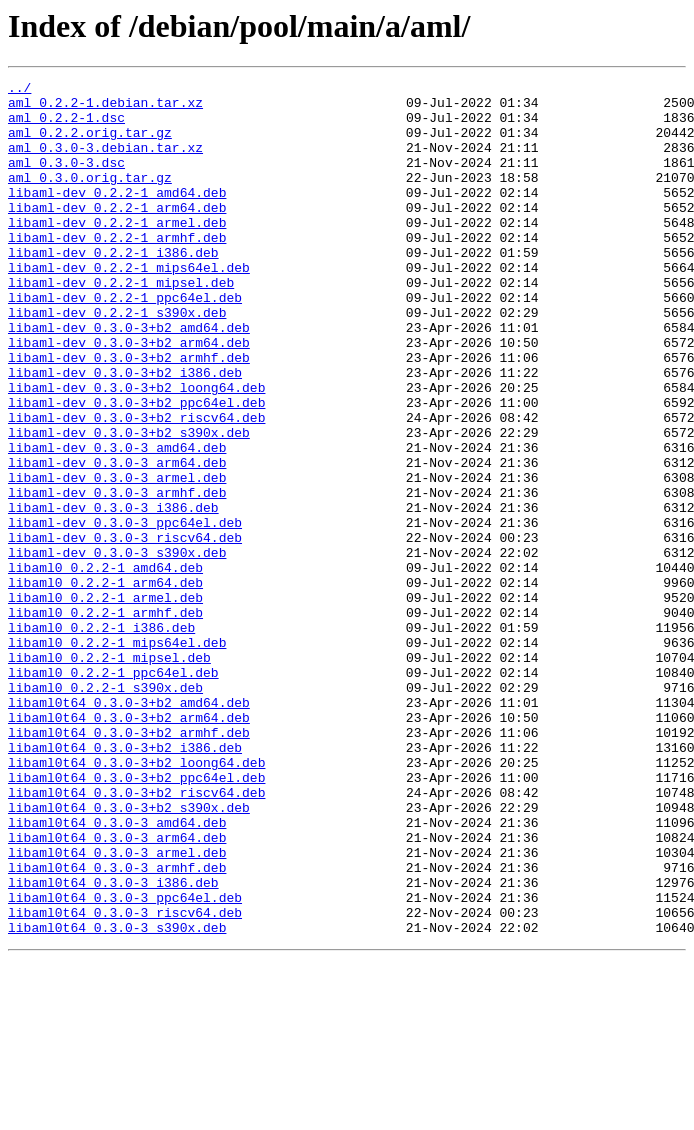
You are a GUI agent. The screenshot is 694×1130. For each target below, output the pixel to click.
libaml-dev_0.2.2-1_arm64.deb (117, 234)
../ (19, 90)
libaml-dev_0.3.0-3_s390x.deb (117, 648)
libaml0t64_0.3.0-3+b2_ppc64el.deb (136, 918)
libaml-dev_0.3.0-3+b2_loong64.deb (136, 450)
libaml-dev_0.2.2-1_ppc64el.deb (125, 342)
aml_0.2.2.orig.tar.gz (90, 144)
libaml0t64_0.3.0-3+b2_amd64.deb (129, 828)
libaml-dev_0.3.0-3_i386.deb (113, 594)
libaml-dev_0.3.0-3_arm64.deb (117, 540)
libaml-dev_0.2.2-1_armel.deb (117, 252)
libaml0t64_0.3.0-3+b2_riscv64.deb (136, 936)
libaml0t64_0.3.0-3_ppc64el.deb (125, 1062)
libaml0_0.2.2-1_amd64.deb (105, 666)
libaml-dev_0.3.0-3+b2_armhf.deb (129, 414)
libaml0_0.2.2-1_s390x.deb (105, 810)
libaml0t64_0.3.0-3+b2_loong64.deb (136, 900)
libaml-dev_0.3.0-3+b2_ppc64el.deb (136, 468)
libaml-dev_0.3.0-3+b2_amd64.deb (129, 378)
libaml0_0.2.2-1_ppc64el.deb (113, 792)
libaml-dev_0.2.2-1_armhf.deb (117, 270)
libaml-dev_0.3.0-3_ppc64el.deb (125, 612)
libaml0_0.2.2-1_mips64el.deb (117, 756)
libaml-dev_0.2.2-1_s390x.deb (117, 360)
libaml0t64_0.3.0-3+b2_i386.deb (125, 882)
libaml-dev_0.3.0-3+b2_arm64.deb (129, 396)
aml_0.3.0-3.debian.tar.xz (105, 162)
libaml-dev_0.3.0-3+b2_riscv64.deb (136, 486)
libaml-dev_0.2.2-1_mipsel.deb (121, 324)
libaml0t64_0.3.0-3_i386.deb (113, 1044)
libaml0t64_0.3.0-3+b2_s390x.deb (129, 954)
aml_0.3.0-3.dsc (66, 180)
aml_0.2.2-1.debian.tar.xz (105, 108)
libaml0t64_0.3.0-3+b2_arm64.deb (129, 846)
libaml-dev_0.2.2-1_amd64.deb (117, 216)
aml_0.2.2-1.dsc (66, 126)
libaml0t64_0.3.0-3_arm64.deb (117, 990)
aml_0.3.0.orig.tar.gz (90, 198)
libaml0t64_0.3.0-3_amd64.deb (117, 972)
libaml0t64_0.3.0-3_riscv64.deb (125, 1080)
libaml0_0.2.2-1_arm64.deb (105, 684)
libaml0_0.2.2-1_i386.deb (101, 738)
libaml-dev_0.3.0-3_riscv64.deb (125, 630)
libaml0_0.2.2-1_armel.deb (105, 702)
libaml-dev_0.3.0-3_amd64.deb (117, 522)
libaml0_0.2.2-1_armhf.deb (105, 720)
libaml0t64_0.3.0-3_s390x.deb (117, 1098)
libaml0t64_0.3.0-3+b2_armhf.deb (129, 864)
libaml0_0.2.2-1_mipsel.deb (109, 774)
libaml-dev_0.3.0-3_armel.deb (117, 558)
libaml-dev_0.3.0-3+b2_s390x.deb (129, 504)
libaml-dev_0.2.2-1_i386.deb (113, 288)
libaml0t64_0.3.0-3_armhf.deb (117, 1026)
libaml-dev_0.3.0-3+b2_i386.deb (125, 432)
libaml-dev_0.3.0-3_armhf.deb (117, 576)
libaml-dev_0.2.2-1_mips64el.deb (129, 306)
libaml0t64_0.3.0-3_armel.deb (117, 1008)
